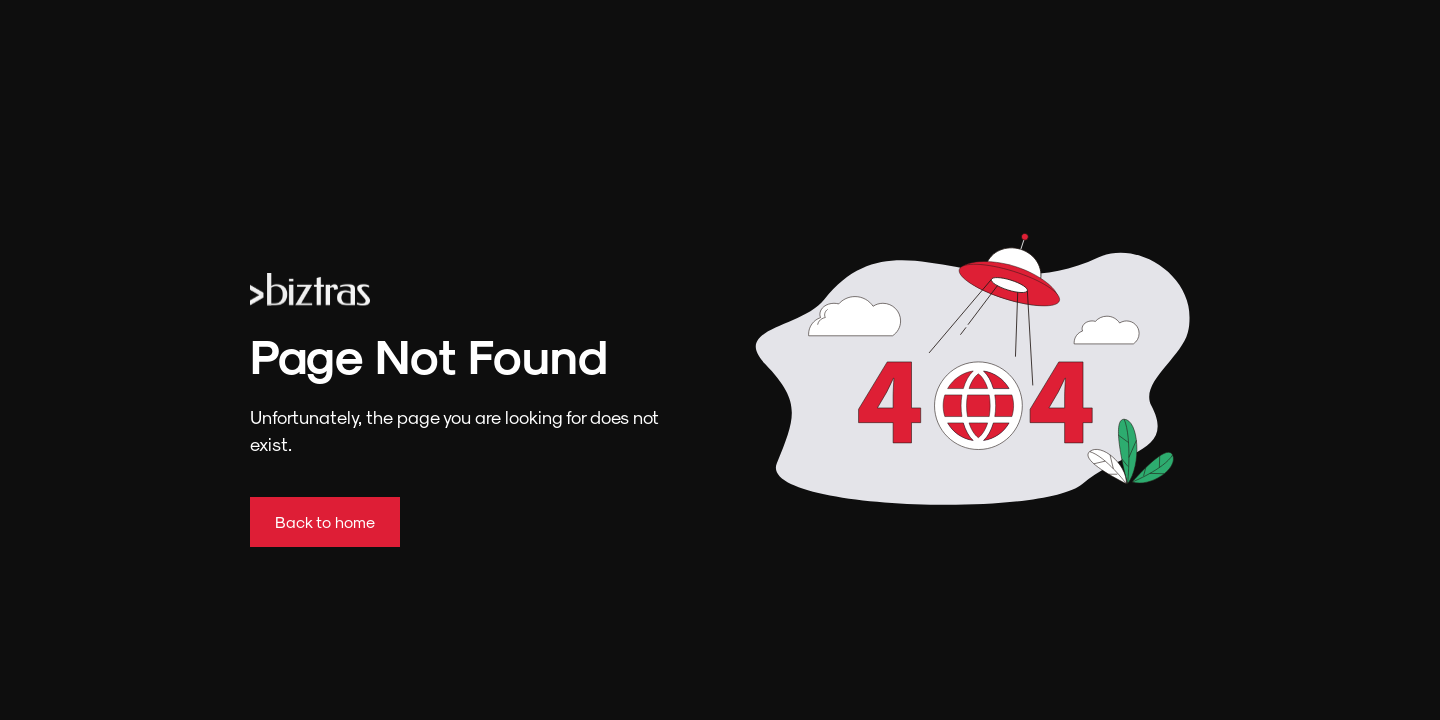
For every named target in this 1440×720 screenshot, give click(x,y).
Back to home (325, 521)
